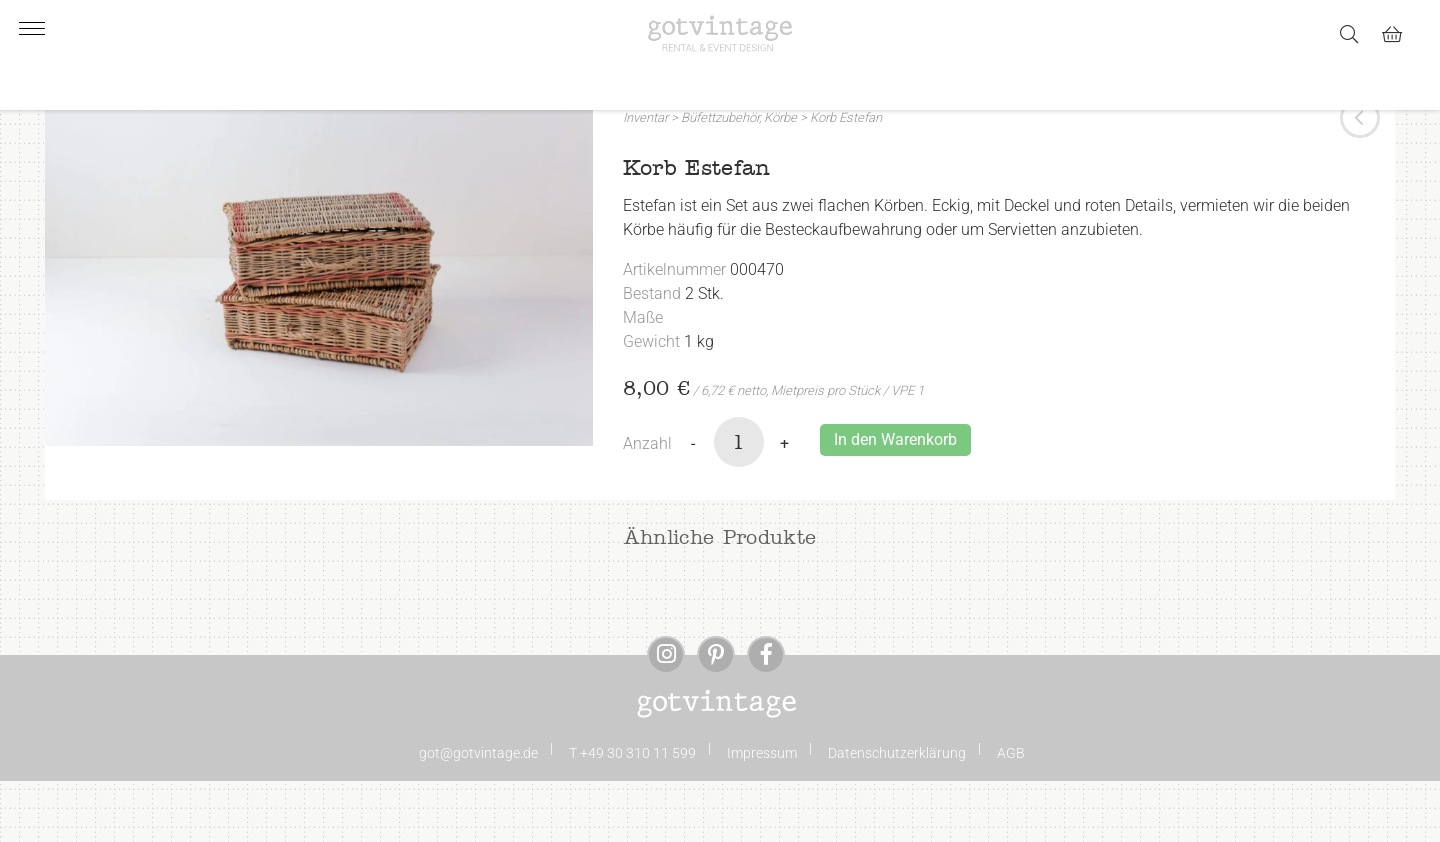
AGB (1011, 814)
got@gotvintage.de (478, 814)
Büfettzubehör (720, 178)
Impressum (762, 814)
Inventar (645, 178)
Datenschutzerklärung (897, 814)
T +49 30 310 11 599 (632, 814)
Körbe (780, 178)
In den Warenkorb (895, 500)
